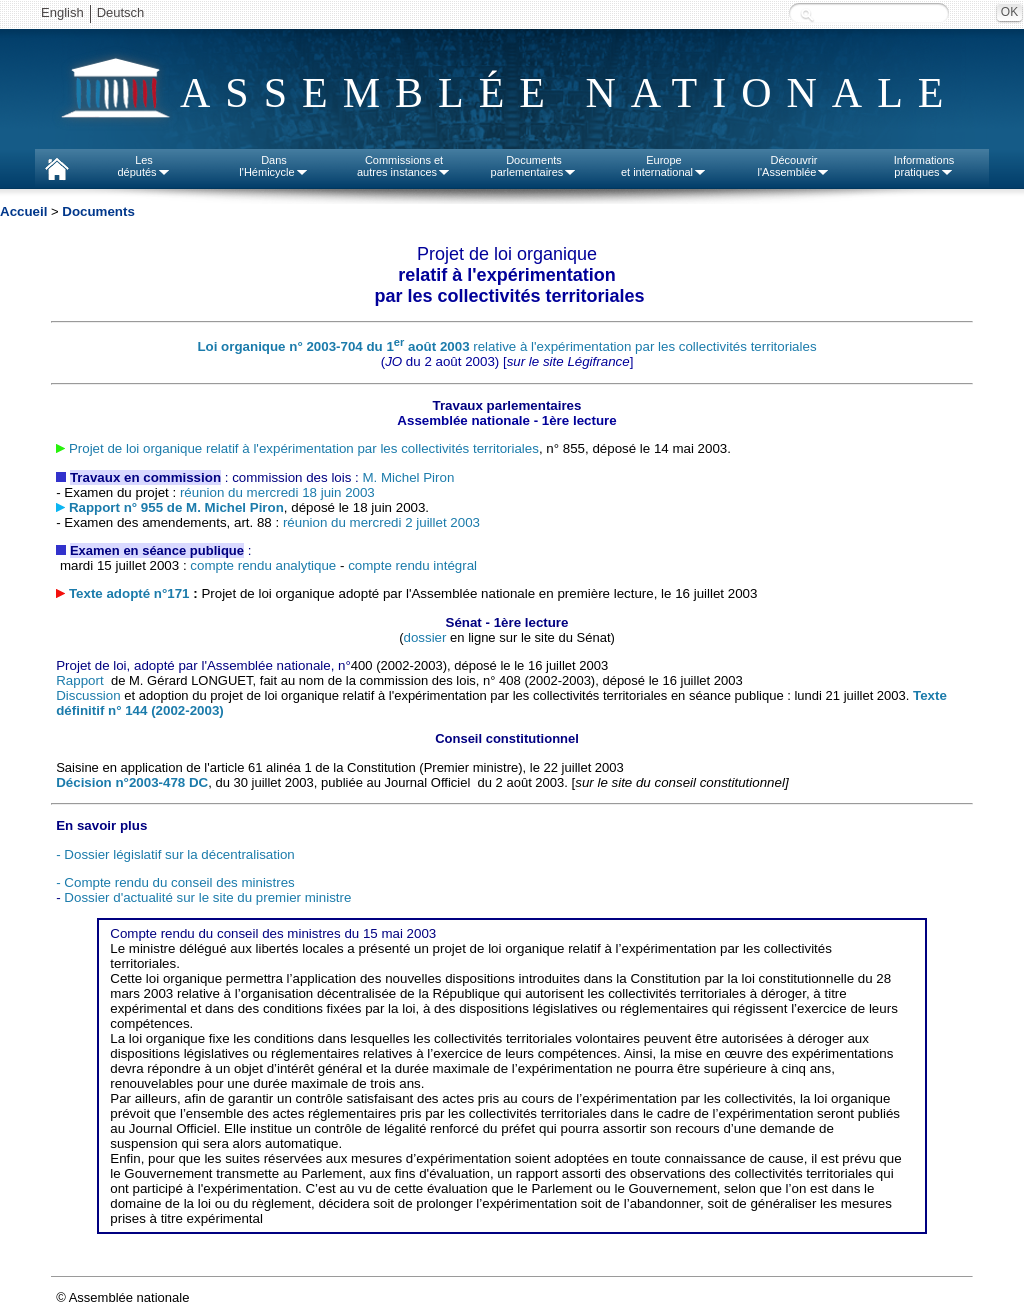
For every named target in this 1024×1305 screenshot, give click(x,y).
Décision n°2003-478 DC (132, 782)
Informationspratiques (924, 166)
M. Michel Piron (409, 477)
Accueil (23, 211)
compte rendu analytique (263, 565)
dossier (424, 637)
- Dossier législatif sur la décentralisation (175, 854)
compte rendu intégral (412, 565)
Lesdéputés (143, 166)
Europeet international (664, 166)
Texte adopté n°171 (131, 593)
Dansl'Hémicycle (273, 166)
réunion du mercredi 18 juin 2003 (277, 492)
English (62, 12)
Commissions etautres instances (404, 166)
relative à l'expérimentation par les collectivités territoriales (506, 346)
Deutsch (121, 12)
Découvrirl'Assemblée (794, 166)
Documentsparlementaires (534, 166)
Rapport (81, 680)
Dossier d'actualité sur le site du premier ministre (207, 897)
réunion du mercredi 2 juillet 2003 (381, 522)
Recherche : (807, 14)
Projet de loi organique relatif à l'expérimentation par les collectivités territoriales (304, 448)
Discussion (88, 695)
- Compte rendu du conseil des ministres (175, 882)
